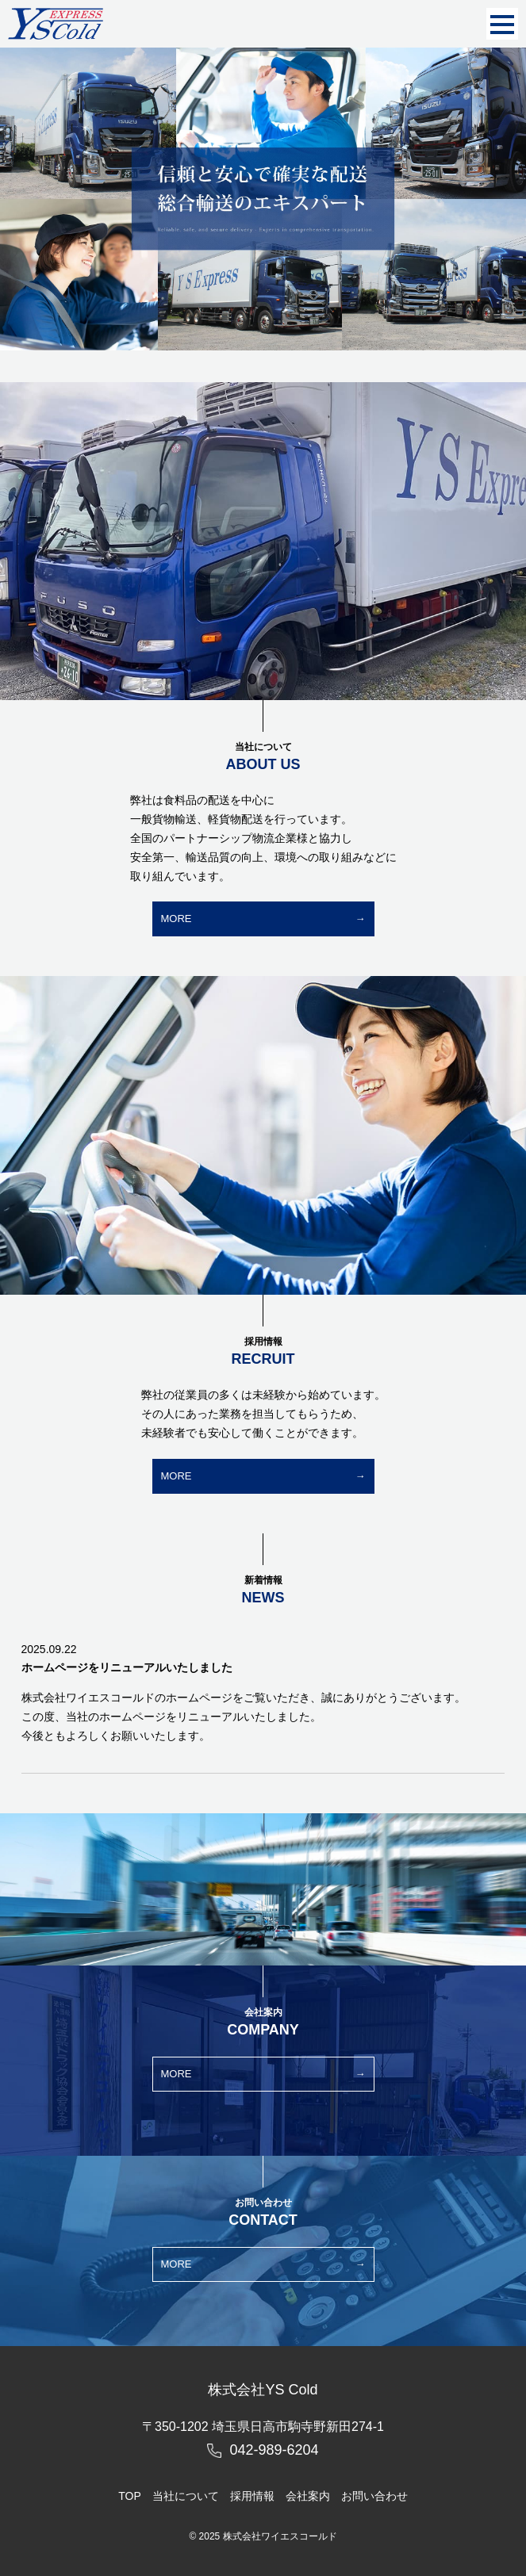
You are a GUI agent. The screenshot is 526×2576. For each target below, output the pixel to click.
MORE (176, 918)
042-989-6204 (273, 2450)
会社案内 (308, 2496)
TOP (129, 2496)
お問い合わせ (374, 2496)
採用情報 (252, 2496)
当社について (185, 2496)
